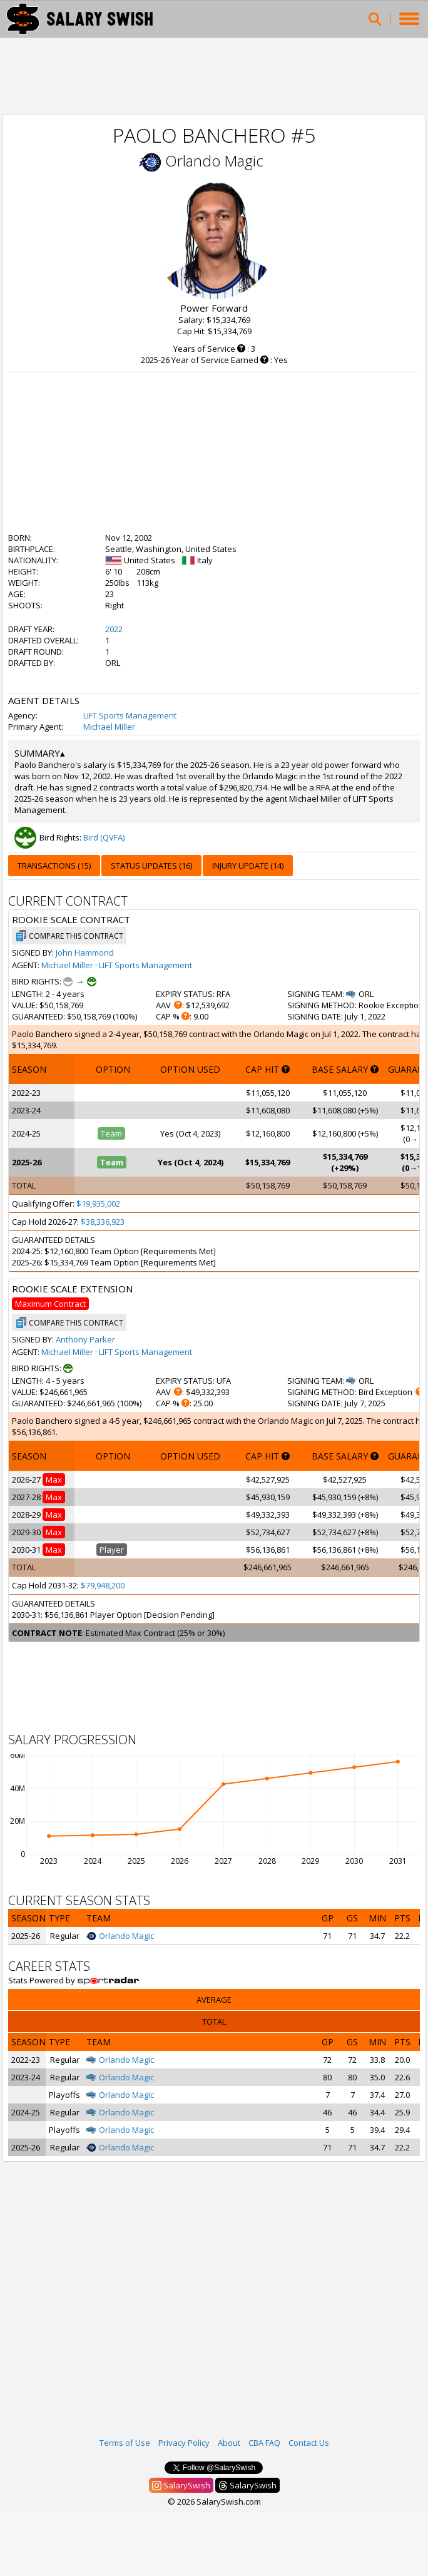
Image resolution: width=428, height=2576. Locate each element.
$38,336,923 (103, 1221)
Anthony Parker (85, 1339)
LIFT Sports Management (129, 715)
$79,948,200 (103, 1585)
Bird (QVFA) (104, 837)
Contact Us (308, 2442)
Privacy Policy (184, 2442)
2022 (114, 629)
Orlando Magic (214, 160)
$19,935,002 (98, 1203)
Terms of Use (124, 2442)
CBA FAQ (264, 2442)
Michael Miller (109, 726)
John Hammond (85, 952)
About (229, 2442)
